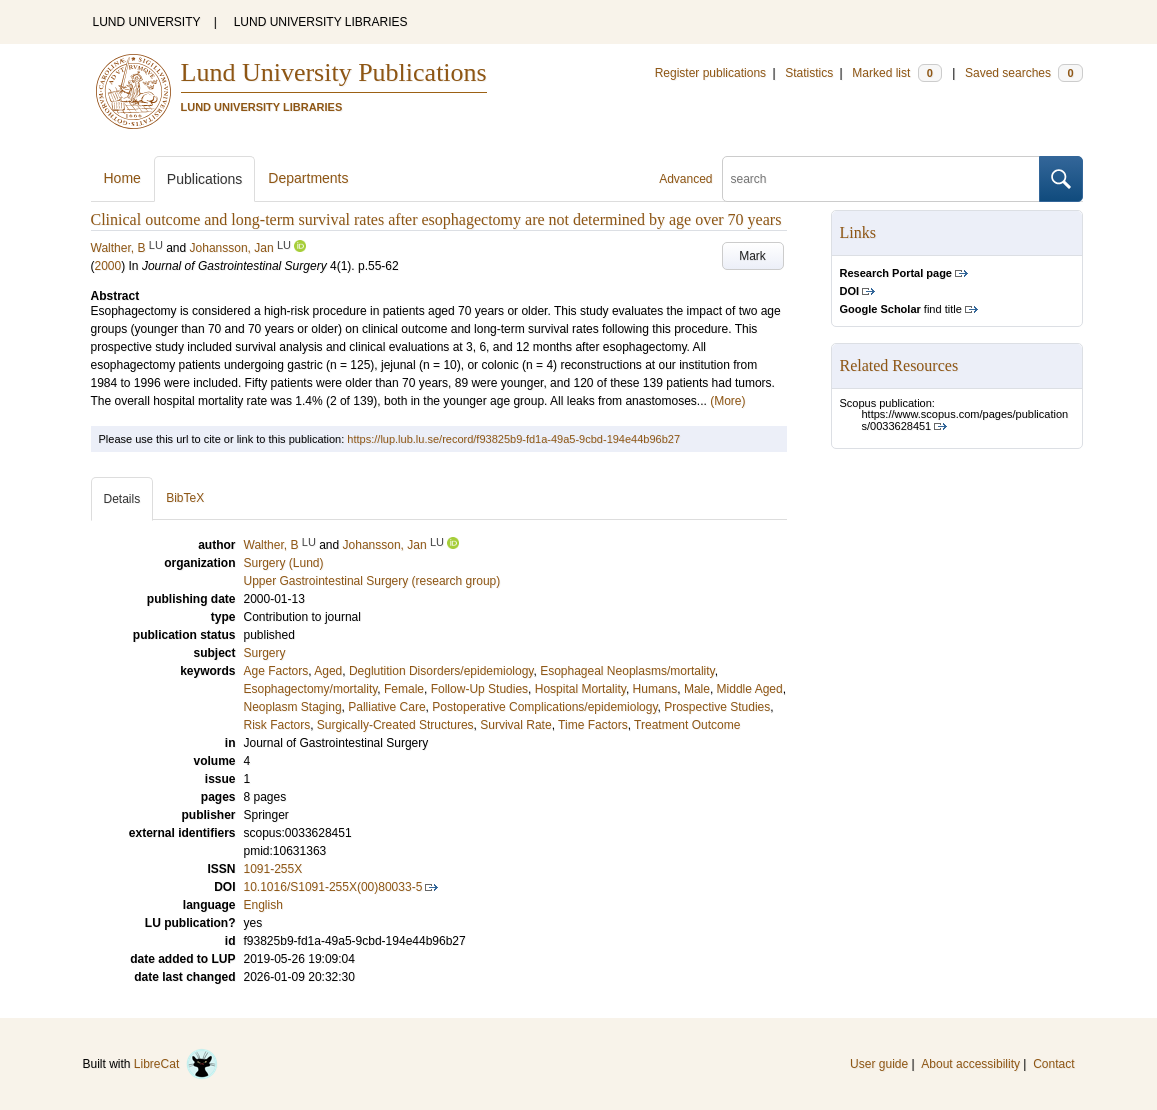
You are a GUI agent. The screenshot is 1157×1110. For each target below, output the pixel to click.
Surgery (265, 653)
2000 (108, 266)
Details (122, 499)
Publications (205, 179)
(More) (727, 401)
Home (122, 178)
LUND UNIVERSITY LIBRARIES (321, 22)
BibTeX (185, 498)
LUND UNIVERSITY (147, 22)
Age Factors (276, 671)
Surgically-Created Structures (395, 725)
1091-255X (273, 869)
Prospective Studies (717, 707)
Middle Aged (750, 689)
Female (404, 689)
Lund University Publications (334, 72)
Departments (308, 178)
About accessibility (970, 1064)
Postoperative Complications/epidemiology (544, 707)
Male (697, 689)
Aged (328, 671)
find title (901, 309)
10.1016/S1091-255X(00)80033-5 (333, 887)
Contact (1053, 1064)
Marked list (896, 73)
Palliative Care (386, 707)
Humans (655, 689)
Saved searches (1024, 73)
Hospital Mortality (580, 689)
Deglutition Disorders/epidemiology (441, 671)
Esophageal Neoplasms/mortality (627, 671)
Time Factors (593, 725)
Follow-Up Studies (479, 689)
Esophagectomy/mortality (311, 689)
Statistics (809, 73)
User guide (879, 1064)
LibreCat (176, 1064)
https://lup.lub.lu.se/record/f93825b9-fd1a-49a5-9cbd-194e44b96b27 (513, 439)
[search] (881, 179)
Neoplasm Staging (293, 707)
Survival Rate (515, 725)
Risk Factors (277, 725)
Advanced (685, 179)
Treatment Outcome (687, 725)
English (263, 905)
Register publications (710, 73)
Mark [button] (752, 256)
